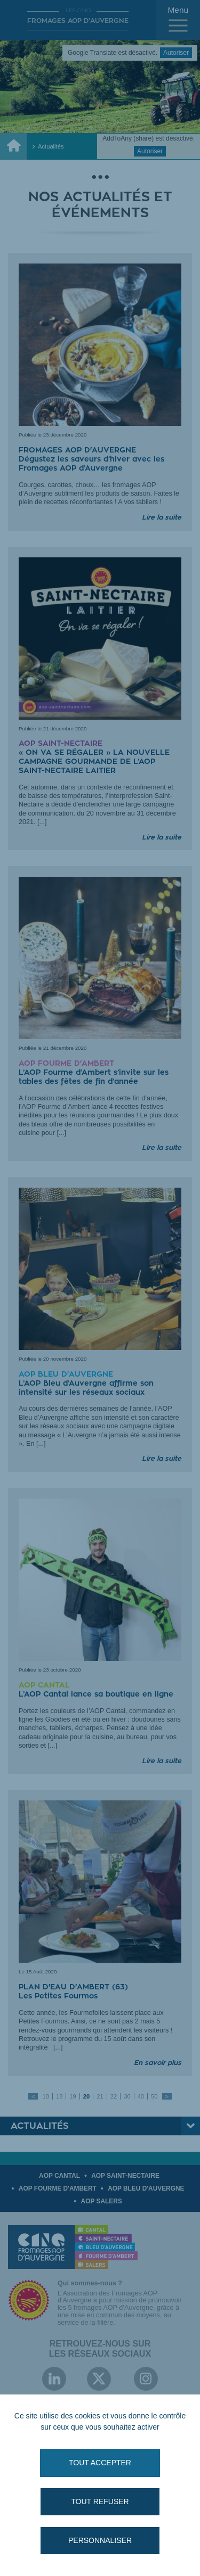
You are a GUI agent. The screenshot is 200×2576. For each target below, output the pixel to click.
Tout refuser (100, 2501)
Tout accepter (100, 2462)
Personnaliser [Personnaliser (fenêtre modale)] (100, 2540)
